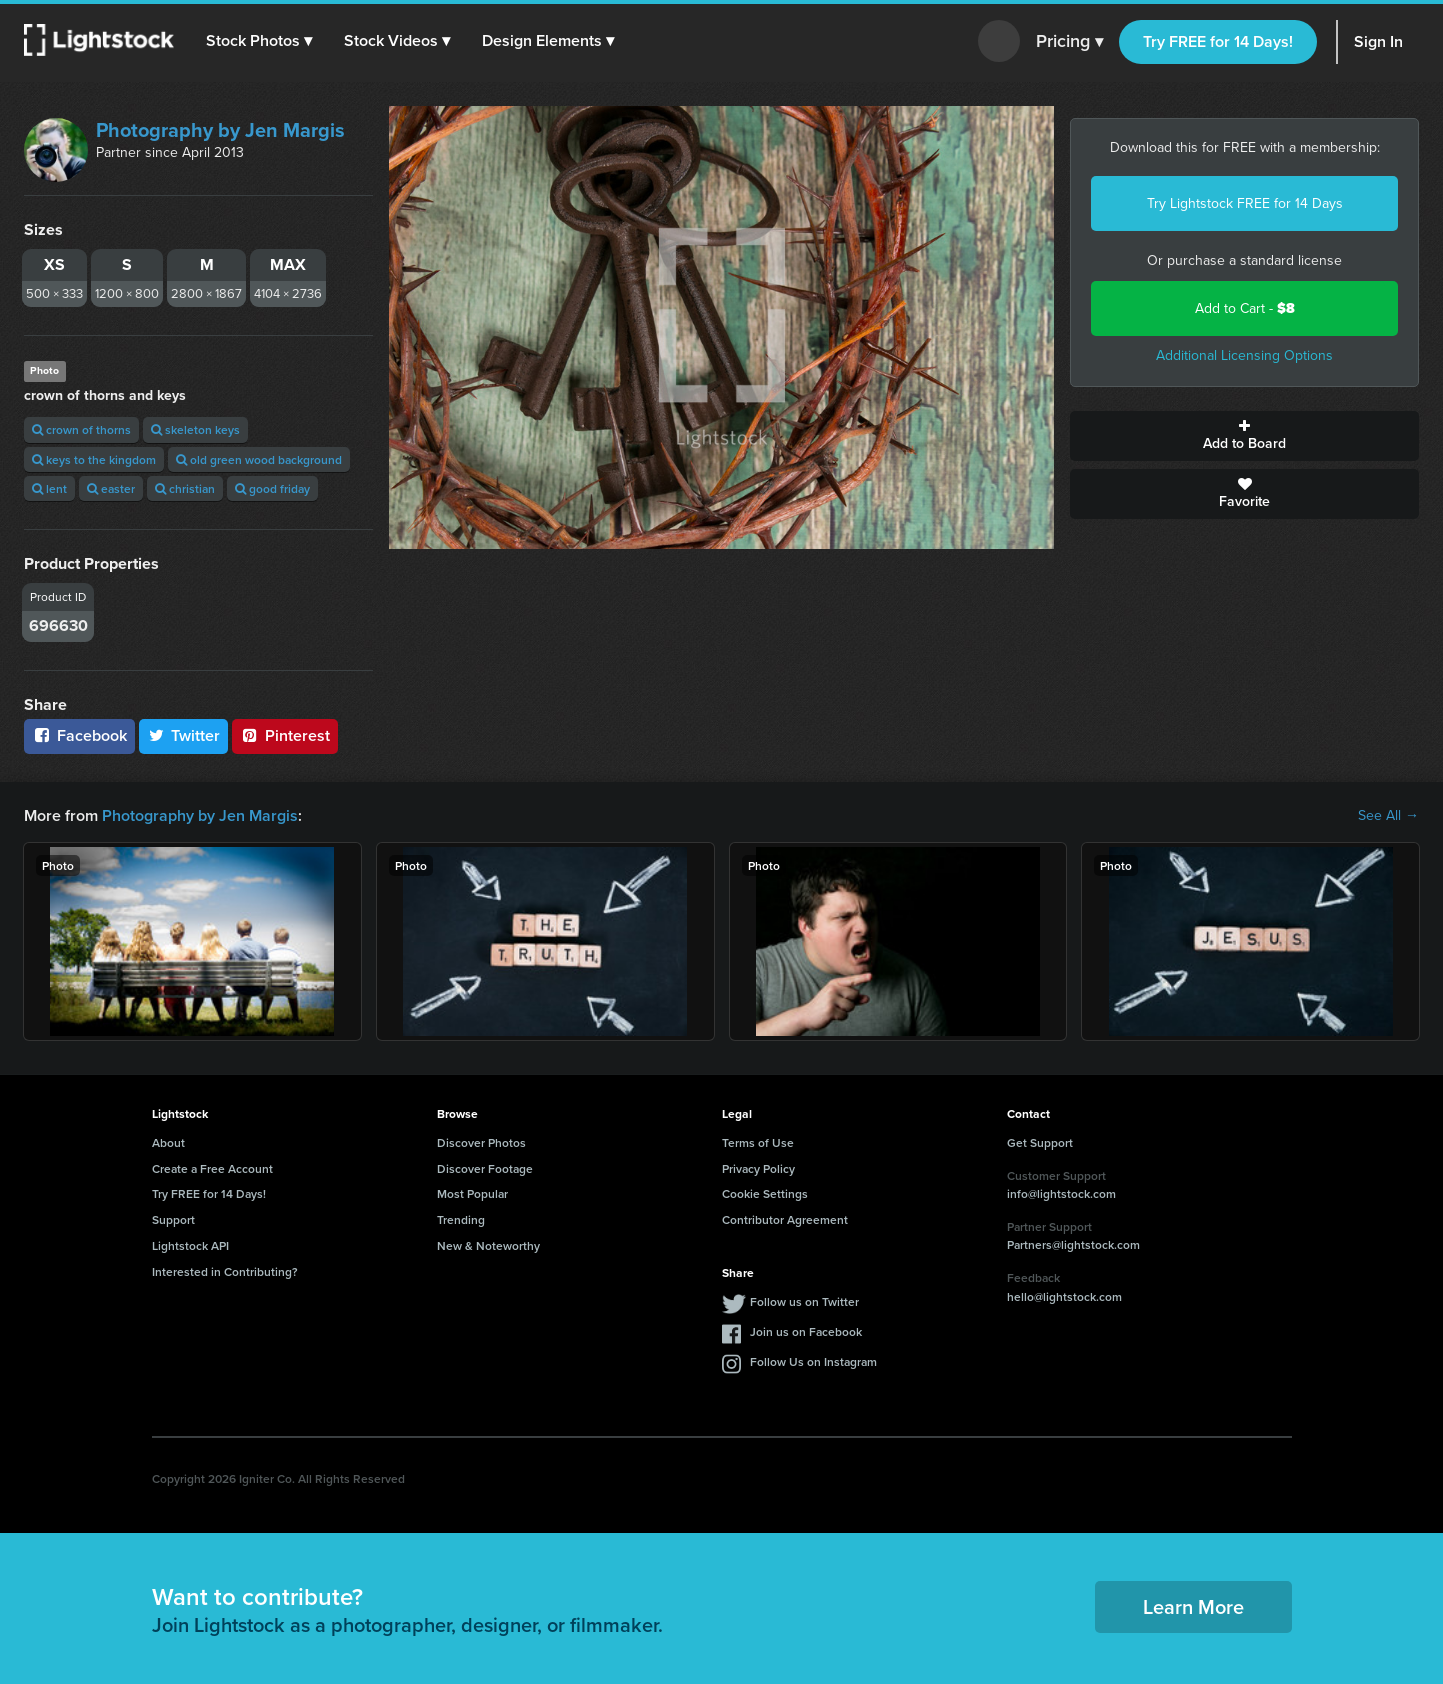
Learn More (1193, 1606)
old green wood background (259, 459)
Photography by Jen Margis (220, 130)
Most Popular (472, 1193)
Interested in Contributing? (225, 1271)
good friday (272, 488)
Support (173, 1219)
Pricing (1069, 42)
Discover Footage (485, 1168)
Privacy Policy (758, 1168)
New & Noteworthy (488, 1245)
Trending (461, 1219)
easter (111, 488)
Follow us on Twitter (804, 1301)
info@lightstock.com (1061, 1193)
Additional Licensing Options (1244, 355)
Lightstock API (190, 1245)
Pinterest (285, 735)
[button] (259, 41)
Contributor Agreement (785, 1219)
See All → (1388, 816)
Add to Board (1244, 436)
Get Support (1040, 1142)
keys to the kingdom (94, 459)
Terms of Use (758, 1142)
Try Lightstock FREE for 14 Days (1245, 203)
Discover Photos (481, 1142)
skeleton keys (195, 429)
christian (185, 488)
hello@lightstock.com (1064, 1296)
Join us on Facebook (806, 1331)
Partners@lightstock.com (1073, 1244)
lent (49, 488)
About (168, 1142)
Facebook (79, 735)
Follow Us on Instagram (813, 1361)
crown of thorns (81, 429)
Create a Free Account (212, 1168)
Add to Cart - (1245, 308)
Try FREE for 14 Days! (1218, 41)
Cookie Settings (765, 1193)
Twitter (184, 735)
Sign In (1378, 41)
